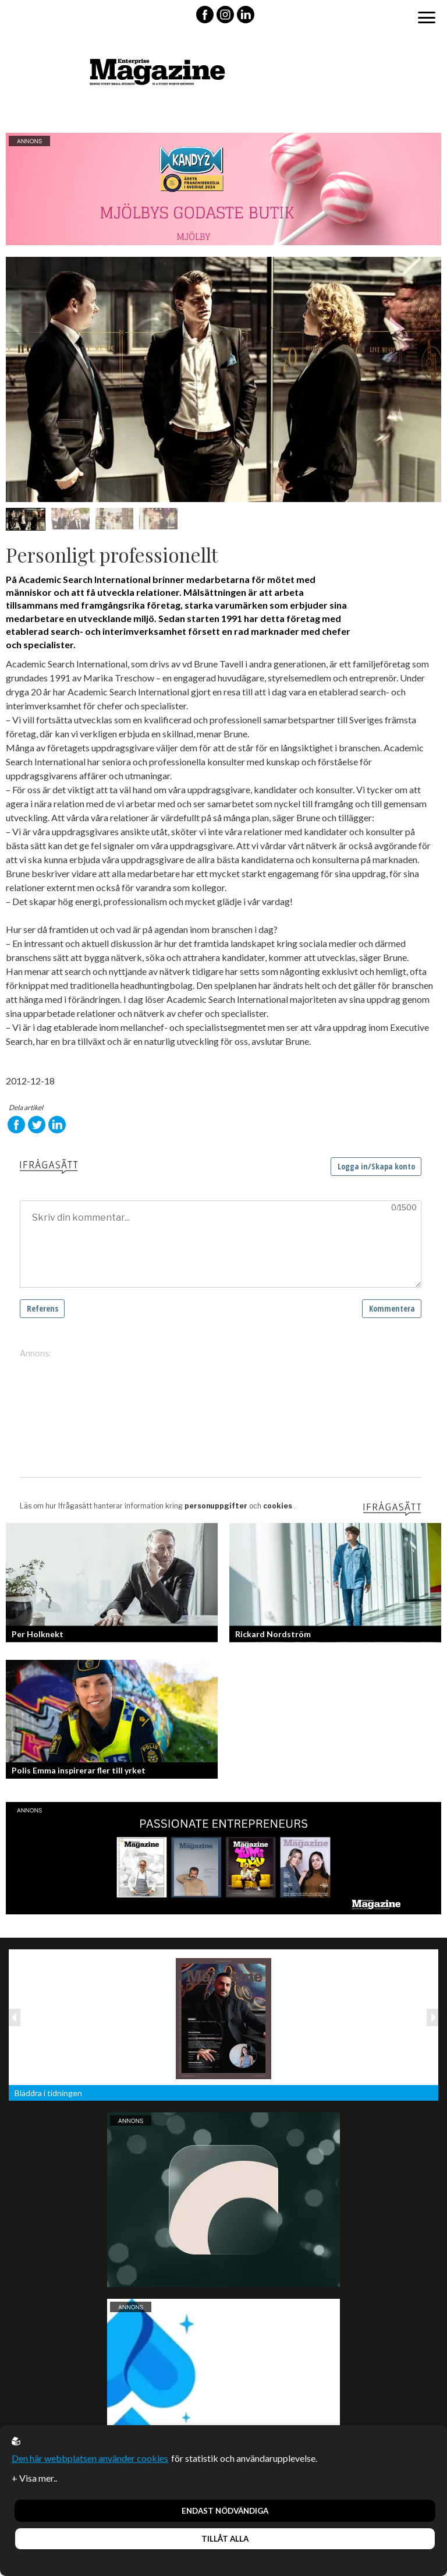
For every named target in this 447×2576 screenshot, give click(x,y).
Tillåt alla (225, 2538)
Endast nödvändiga (225, 2510)
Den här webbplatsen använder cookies (90, 2458)
